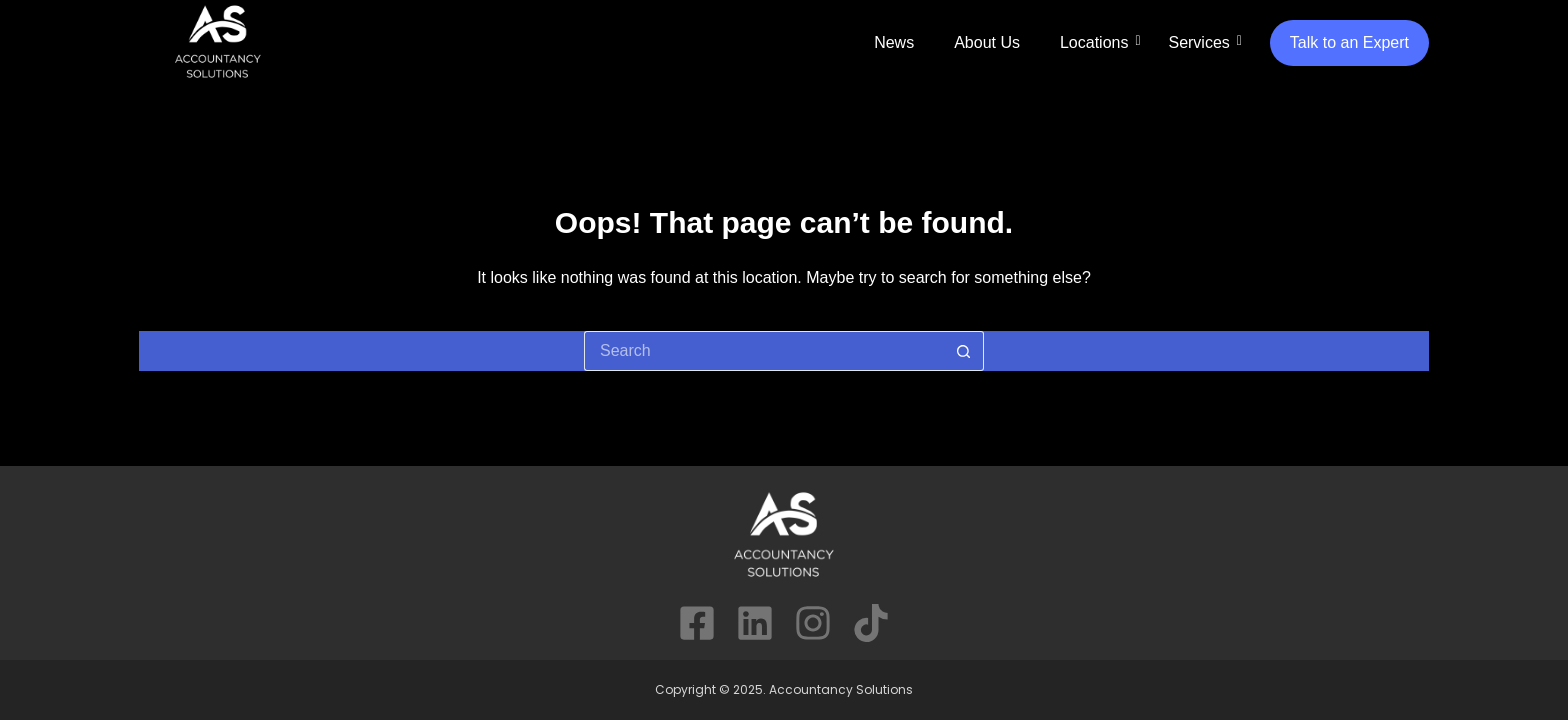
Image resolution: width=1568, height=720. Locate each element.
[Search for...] (764, 351)
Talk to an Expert (1349, 42)
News (894, 42)
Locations (1094, 42)
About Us (987, 42)
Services (1198, 42)
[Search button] (964, 351)
